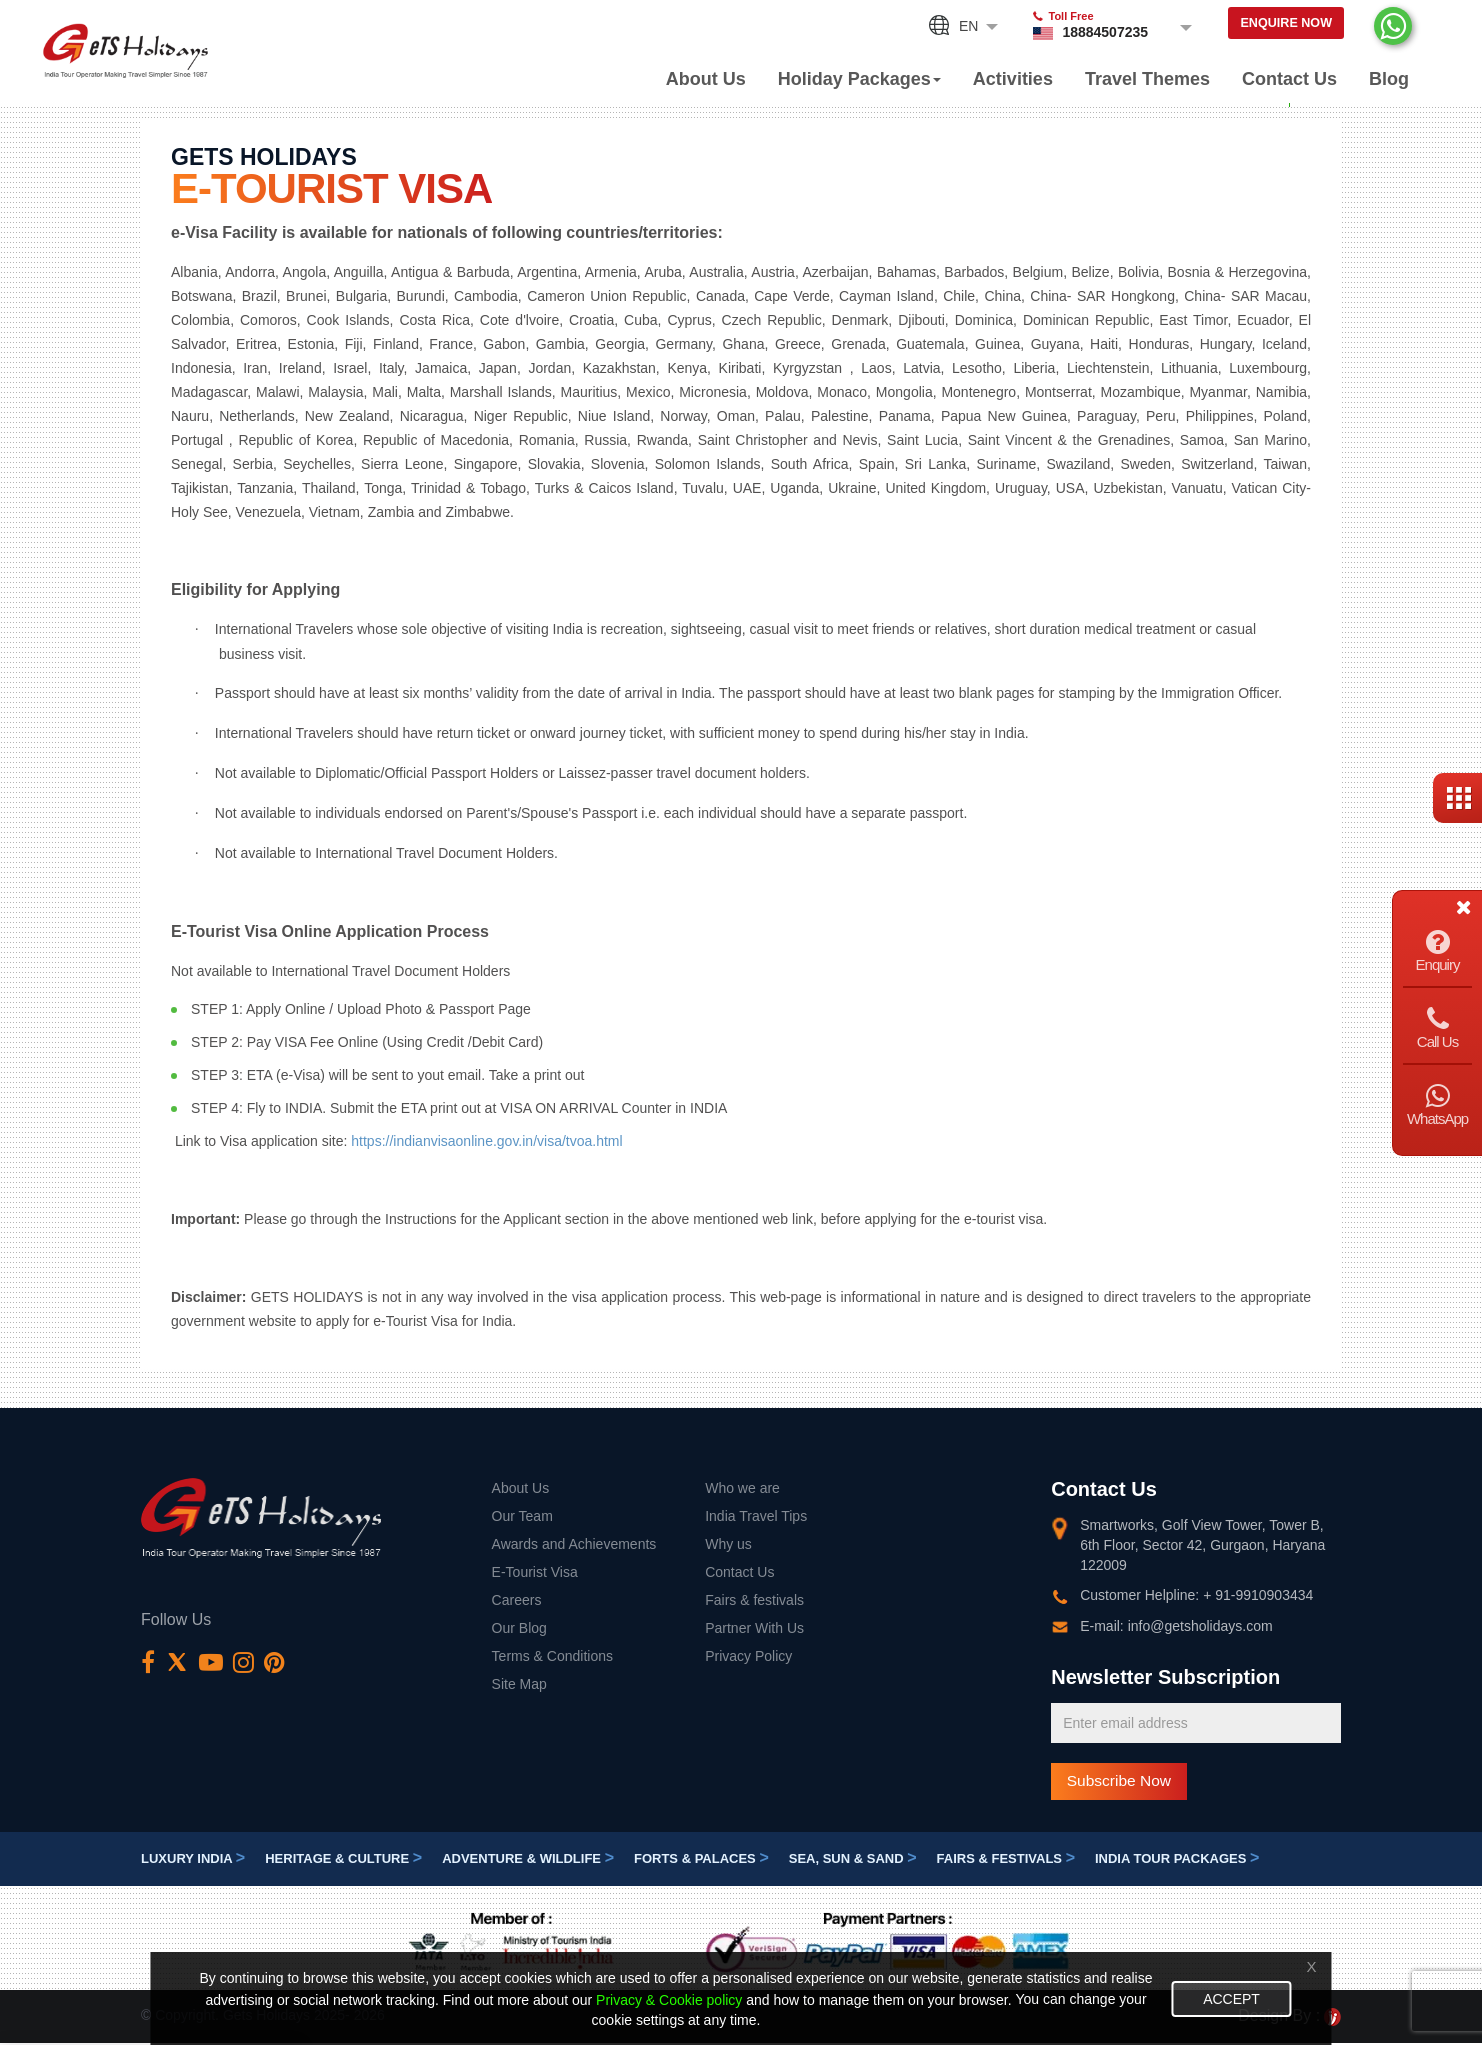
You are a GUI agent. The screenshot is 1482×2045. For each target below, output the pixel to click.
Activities (1013, 79)
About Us (706, 79)
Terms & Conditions (552, 1656)
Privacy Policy (748, 1656)
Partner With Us (754, 1628)
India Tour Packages (1177, 1861)
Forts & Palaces (701, 1861)
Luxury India (193, 1861)
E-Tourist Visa (535, 1572)
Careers (517, 1600)
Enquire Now (1273, 26)
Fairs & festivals (754, 1600)
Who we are (742, 1488)
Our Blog (519, 1628)
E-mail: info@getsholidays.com (1176, 1626)
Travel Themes (1147, 79)
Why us (728, 1544)
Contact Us (1289, 79)
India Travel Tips (756, 1516)
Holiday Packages (859, 79)
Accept (1241, 1999)
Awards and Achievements (574, 1544)
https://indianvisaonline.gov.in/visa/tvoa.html (486, 1141)
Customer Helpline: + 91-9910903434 (1196, 1595)
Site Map (519, 1684)
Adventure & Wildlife (528, 1861)
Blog (1389, 79)
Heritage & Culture (343, 1861)
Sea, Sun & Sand (853, 1861)
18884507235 (1080, 32)
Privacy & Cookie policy (647, 2000)
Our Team (522, 1516)
